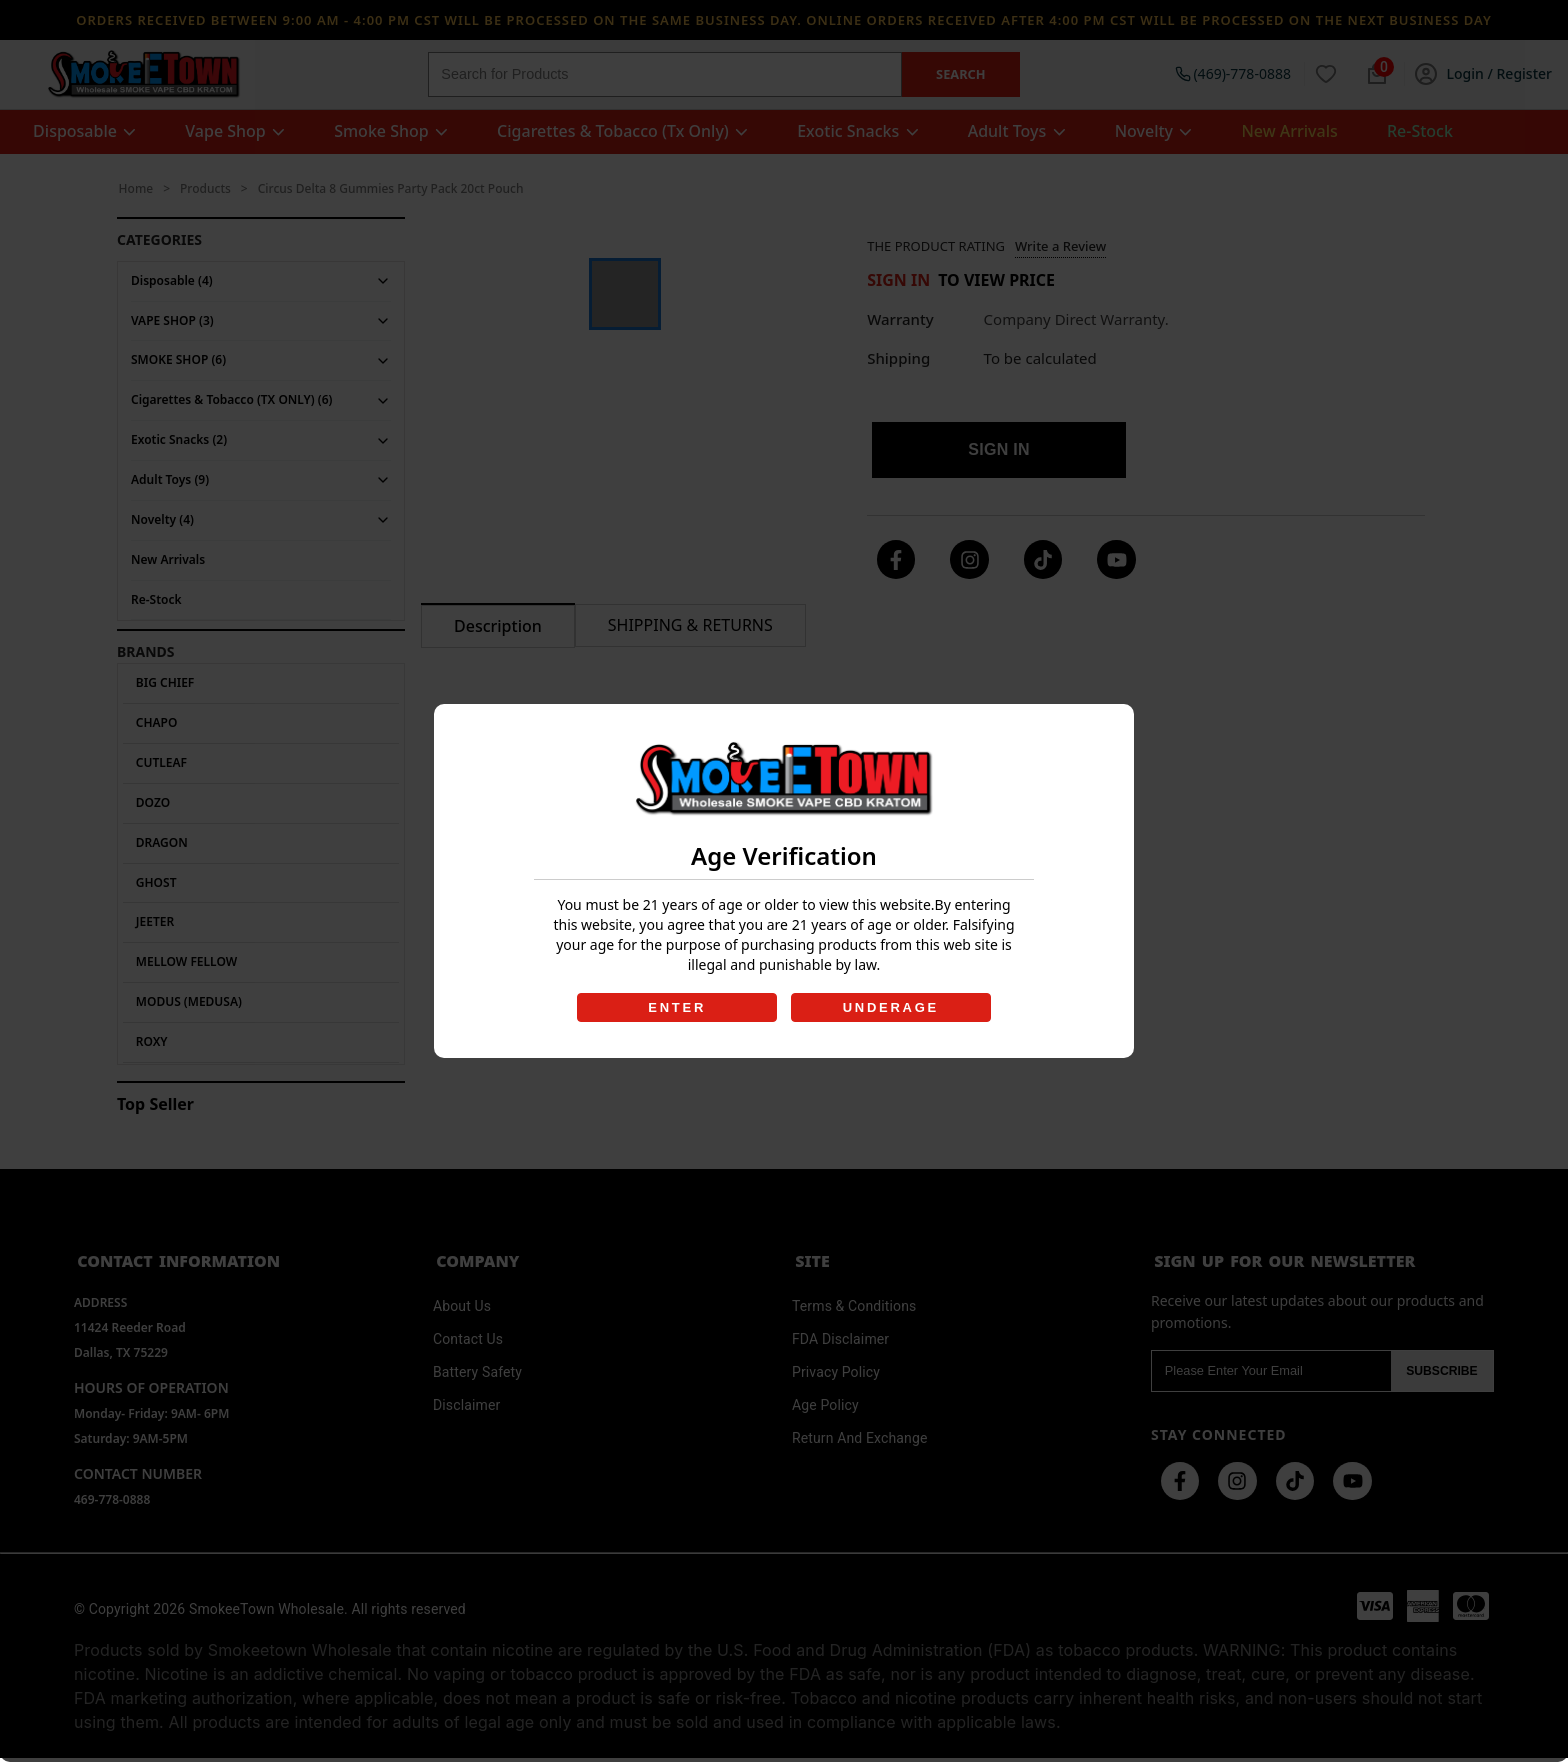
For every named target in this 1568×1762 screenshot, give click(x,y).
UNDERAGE (892, 1007)
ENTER (676, 1007)
